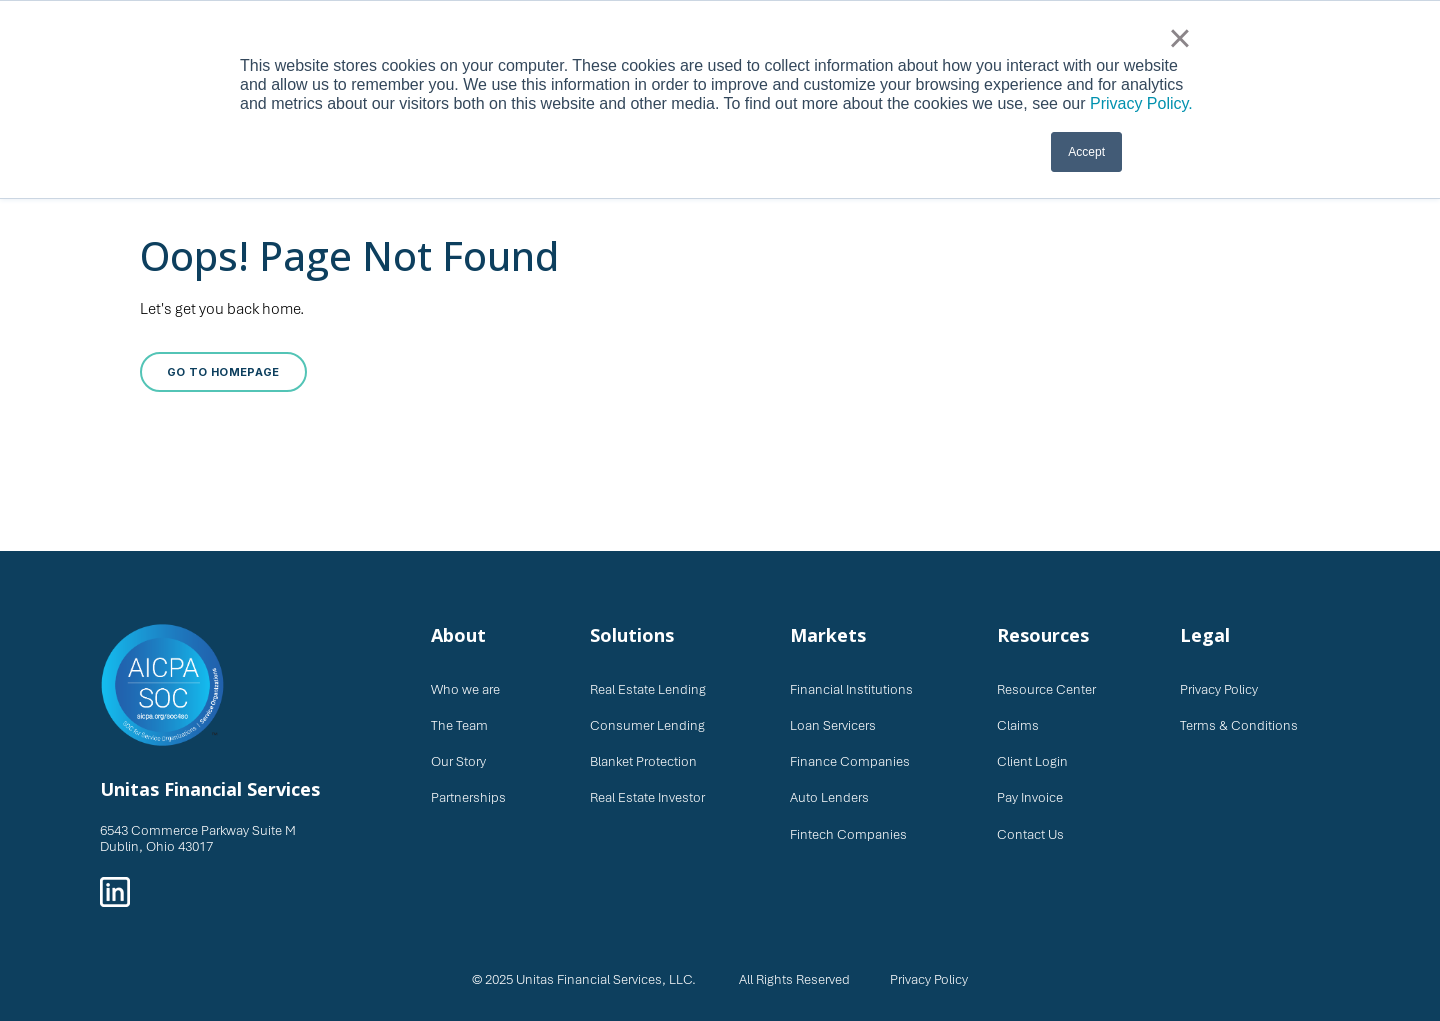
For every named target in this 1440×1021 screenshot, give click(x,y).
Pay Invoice (1030, 797)
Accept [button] (1086, 152)
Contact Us (1030, 834)
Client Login (1032, 761)
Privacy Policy (1219, 689)
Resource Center (1046, 689)
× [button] (1179, 38)
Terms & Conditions (1239, 725)
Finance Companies (850, 761)
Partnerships (468, 797)
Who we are (465, 689)
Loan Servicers (833, 725)
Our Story (458, 761)
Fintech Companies (848, 834)
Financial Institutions (851, 689)
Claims (1018, 725)
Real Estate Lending (648, 689)
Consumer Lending (647, 725)
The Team (459, 725)
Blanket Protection (643, 761)
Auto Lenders (829, 797)
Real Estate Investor (647, 797)
